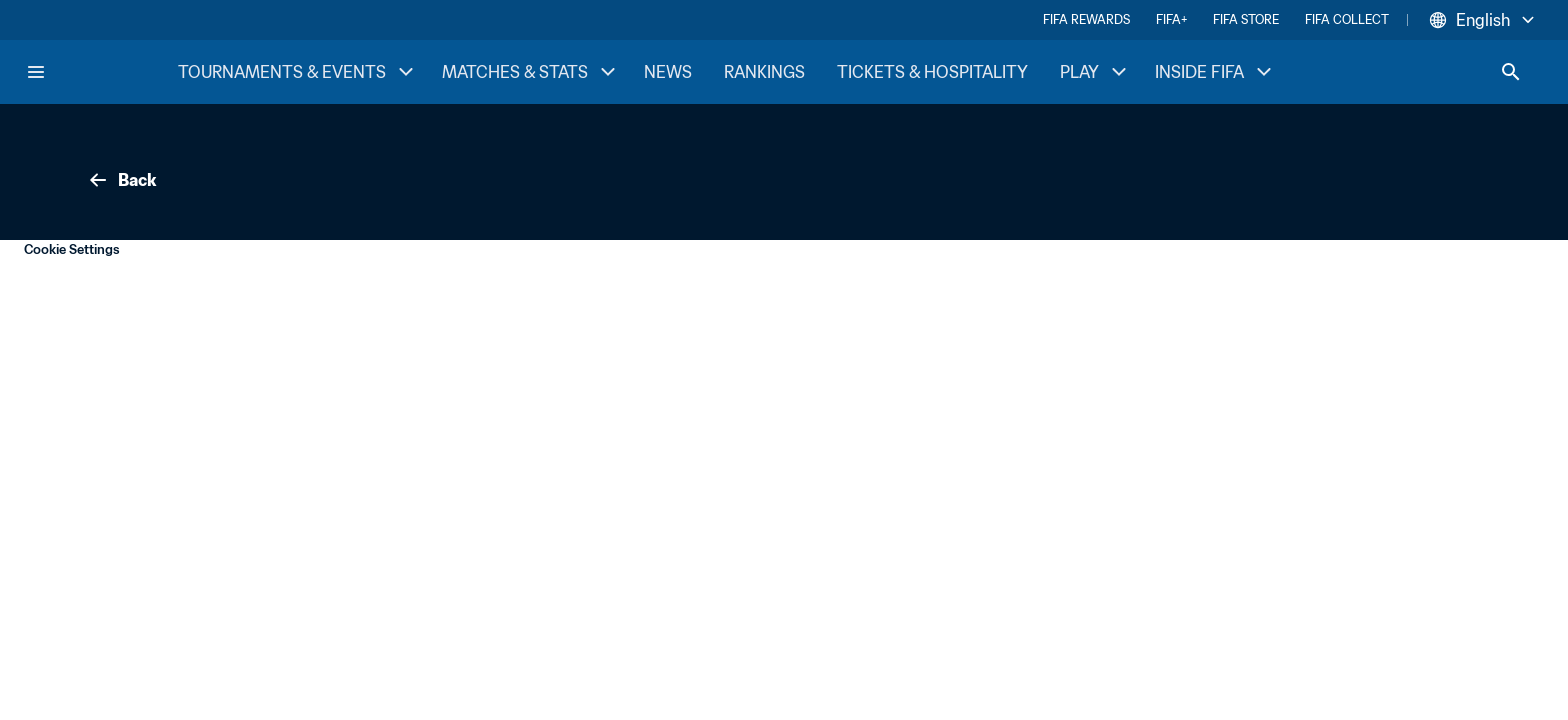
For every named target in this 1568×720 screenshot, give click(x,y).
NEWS (668, 72)
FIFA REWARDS (1086, 19)
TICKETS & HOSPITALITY (932, 72)
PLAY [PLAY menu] (1095, 72)
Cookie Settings (72, 249)
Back (121, 180)
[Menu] (36, 72)
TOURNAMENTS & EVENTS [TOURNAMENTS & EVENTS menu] (298, 72)
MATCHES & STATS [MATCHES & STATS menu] (531, 72)
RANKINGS (764, 72)
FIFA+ (1171, 19)
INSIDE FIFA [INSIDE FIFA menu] (1215, 72)
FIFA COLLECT (1347, 19)
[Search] (1511, 72)
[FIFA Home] (101, 72)
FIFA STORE (1246, 19)
